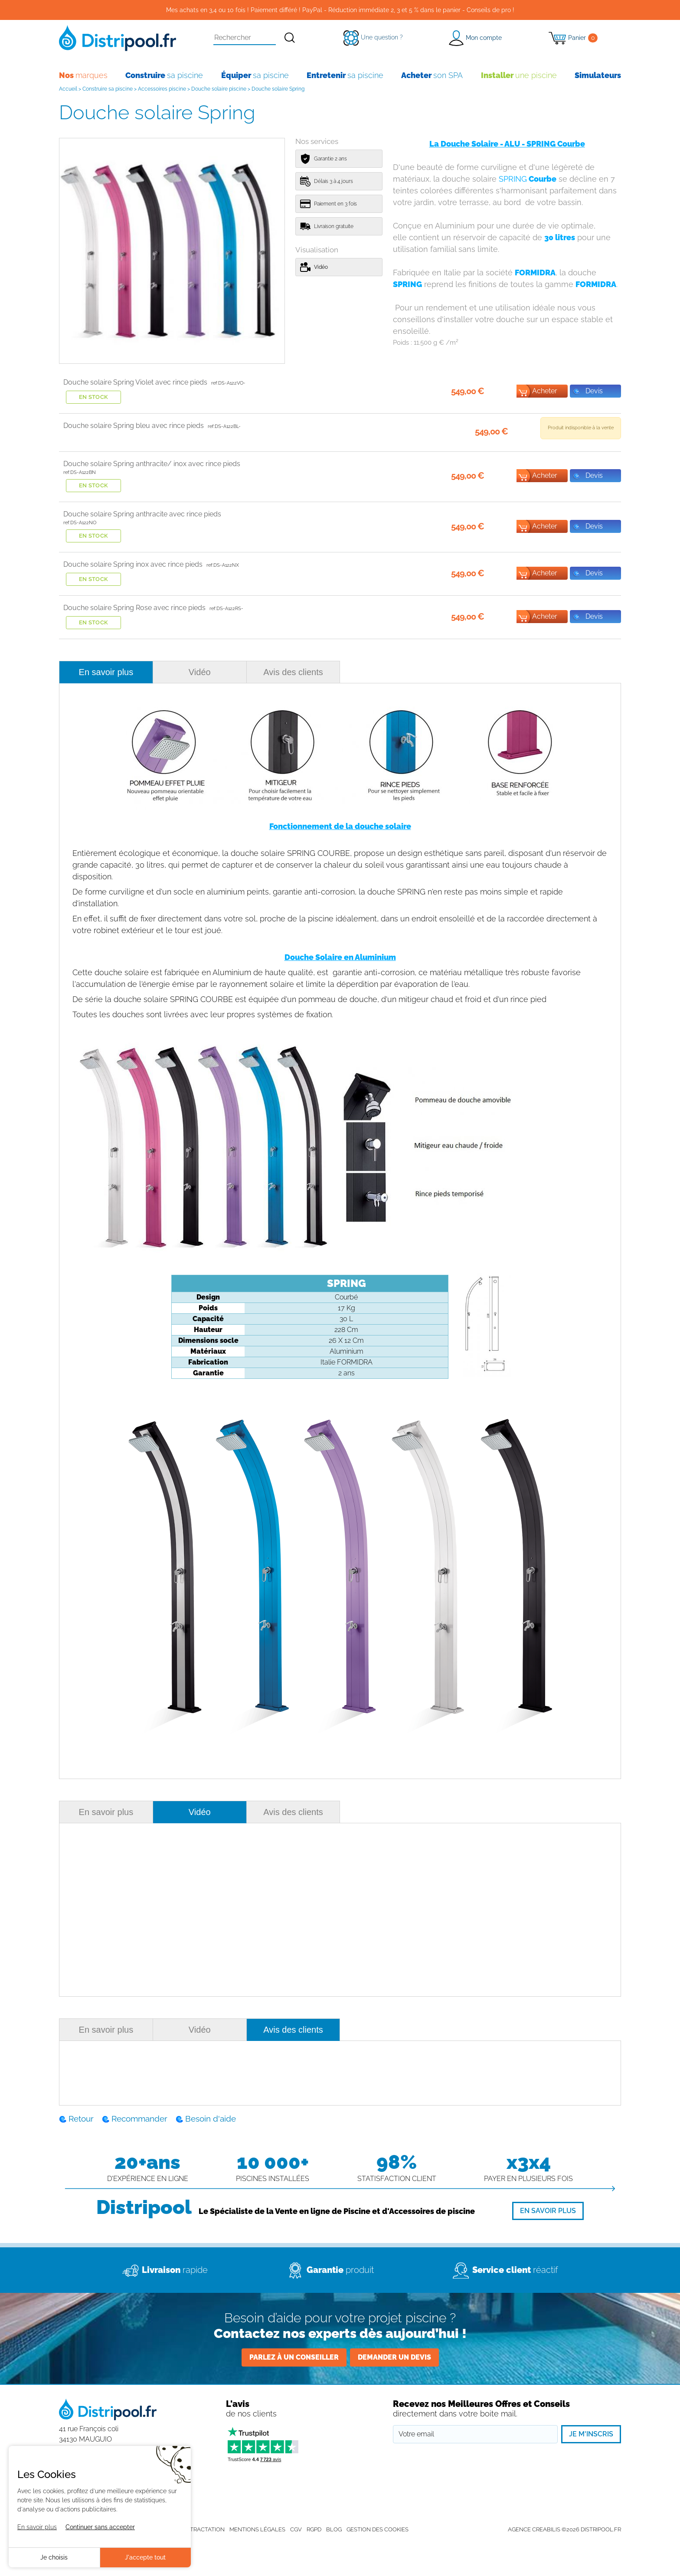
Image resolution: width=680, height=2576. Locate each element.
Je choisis (54, 2557)
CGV (296, 2529)
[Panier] (573, 38)
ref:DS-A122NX (222, 565)
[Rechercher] (290, 38)
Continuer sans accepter (100, 2527)
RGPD (314, 2529)
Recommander (139, 2118)
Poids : (425, 342)
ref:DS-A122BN (79, 472)
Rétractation (204, 2529)
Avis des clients (293, 672)
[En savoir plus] (548, 2211)
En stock (93, 397)
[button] (475, 38)
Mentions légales (257, 2529)
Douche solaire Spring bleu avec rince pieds (133, 425)
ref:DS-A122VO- (228, 383)
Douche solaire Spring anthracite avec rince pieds (142, 514)
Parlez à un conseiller (294, 2357)
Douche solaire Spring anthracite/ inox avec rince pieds (151, 464)
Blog (334, 2529)
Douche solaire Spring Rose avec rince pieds (134, 608)
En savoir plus (106, 672)
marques (83, 75)
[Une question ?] (373, 37)
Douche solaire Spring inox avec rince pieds (133, 564)
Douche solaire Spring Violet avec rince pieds (135, 382)
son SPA (432, 75)
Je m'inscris (591, 2434)
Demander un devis (394, 2357)
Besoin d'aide (210, 2118)
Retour (81, 2118)
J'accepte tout (145, 2557)
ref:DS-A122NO (79, 523)
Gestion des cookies (378, 2529)
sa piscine (164, 75)
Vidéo (200, 672)
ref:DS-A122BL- (224, 426)
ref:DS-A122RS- (226, 608)
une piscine (519, 75)
